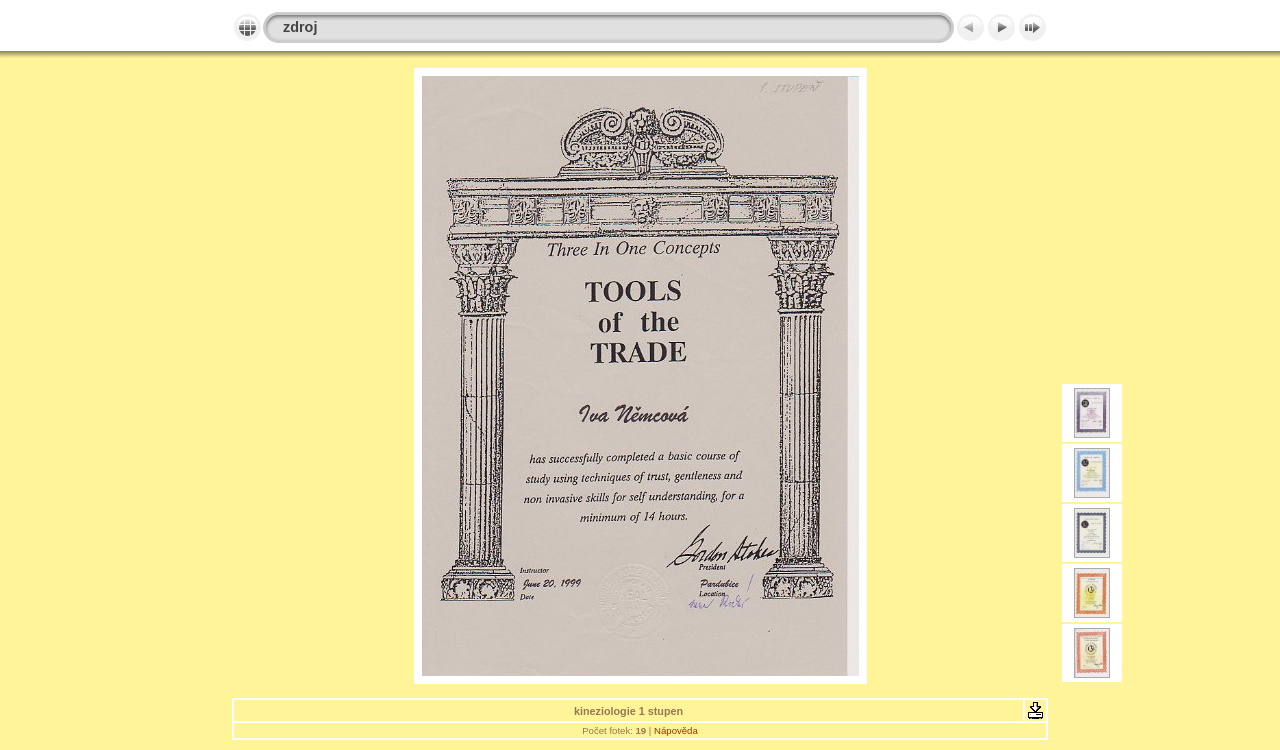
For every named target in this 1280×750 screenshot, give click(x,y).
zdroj (300, 27)
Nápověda (676, 730)
